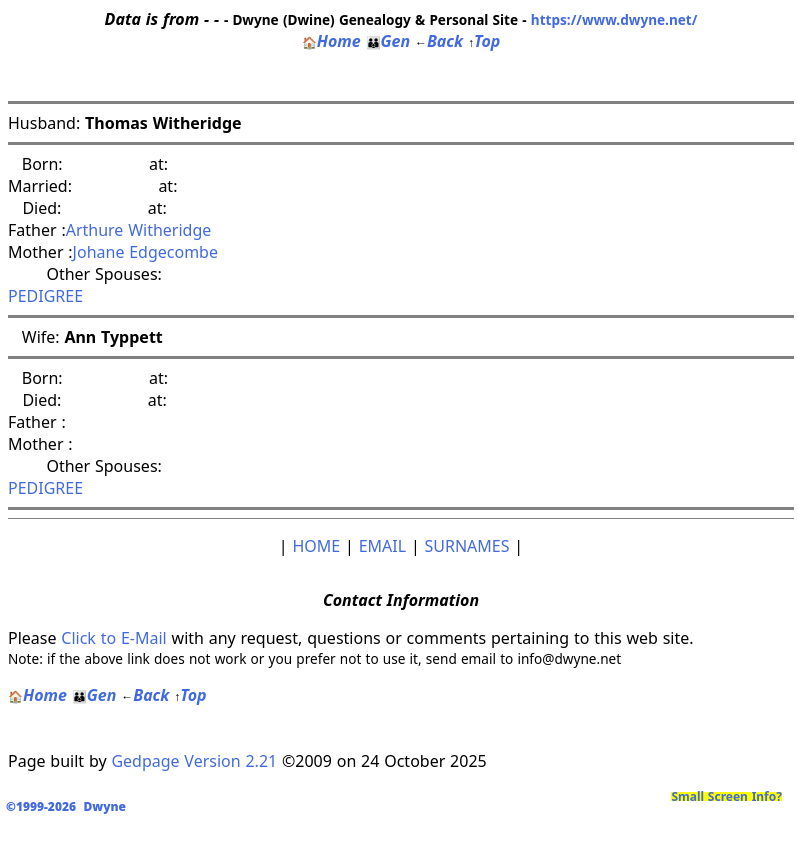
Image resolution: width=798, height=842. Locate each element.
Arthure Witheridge (139, 230)
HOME (316, 546)
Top (484, 41)
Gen (388, 41)
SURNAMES (467, 546)
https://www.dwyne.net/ (614, 19)
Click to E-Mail (113, 638)
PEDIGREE (45, 296)
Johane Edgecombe (145, 252)
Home (331, 41)
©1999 (70, 806)
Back (439, 41)
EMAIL (382, 546)
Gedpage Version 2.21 (194, 761)
